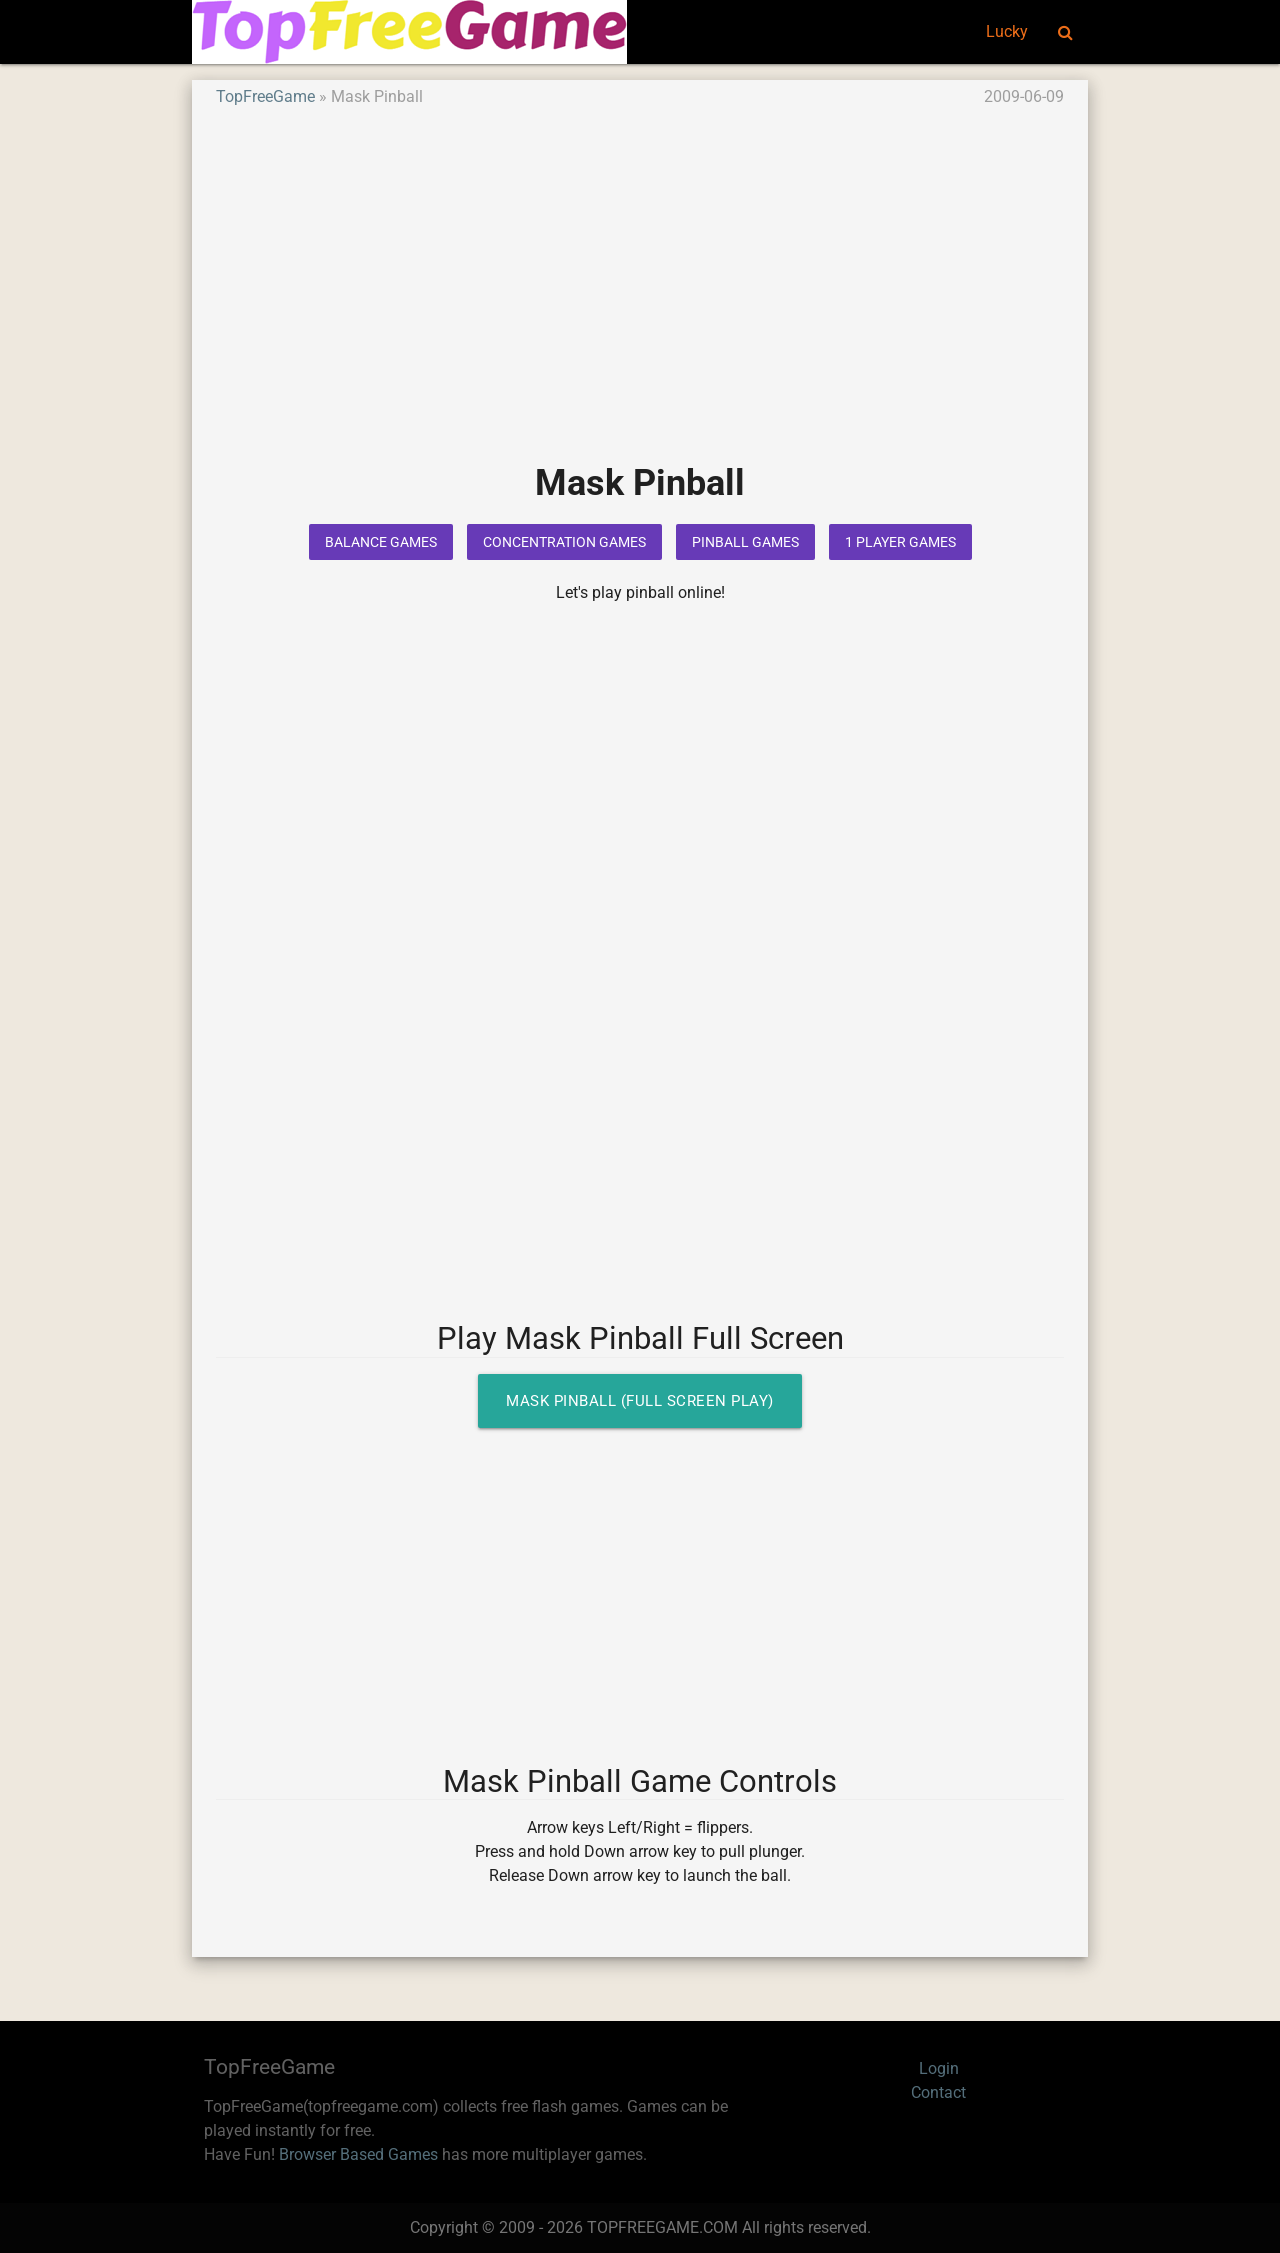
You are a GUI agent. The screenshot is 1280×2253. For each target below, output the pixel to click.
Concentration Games (564, 542)
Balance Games (381, 542)
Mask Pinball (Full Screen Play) (640, 1401)
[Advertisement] (640, 299)
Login (939, 2068)
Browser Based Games (358, 2154)
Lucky (1007, 31)
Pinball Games (745, 542)
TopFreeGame (265, 96)
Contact (938, 2092)
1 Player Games (900, 542)
